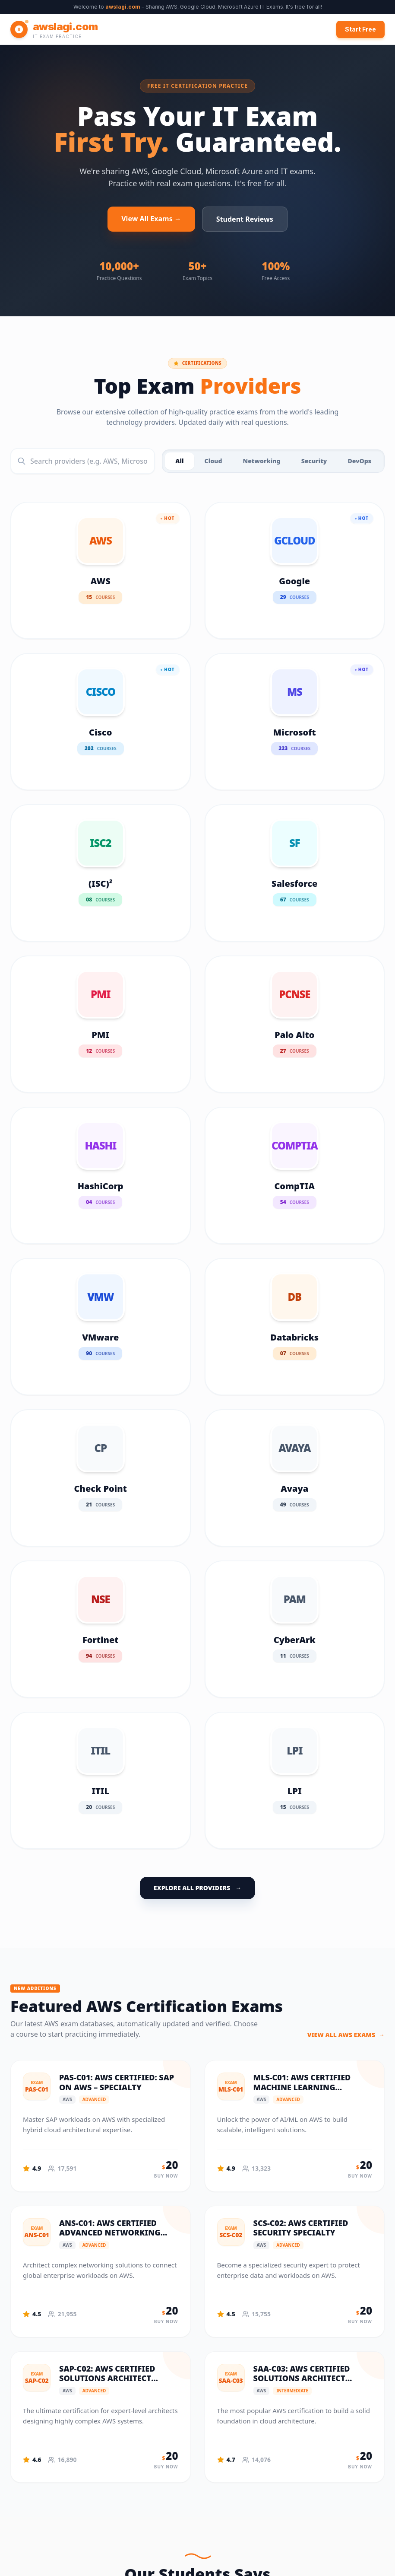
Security (314, 461)
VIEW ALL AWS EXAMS (346, 2035)
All (179, 461)
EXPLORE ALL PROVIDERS (197, 1888)
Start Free (360, 29)
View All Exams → (151, 218)
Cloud (213, 461)
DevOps (359, 461)
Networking (261, 461)
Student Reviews (244, 219)
